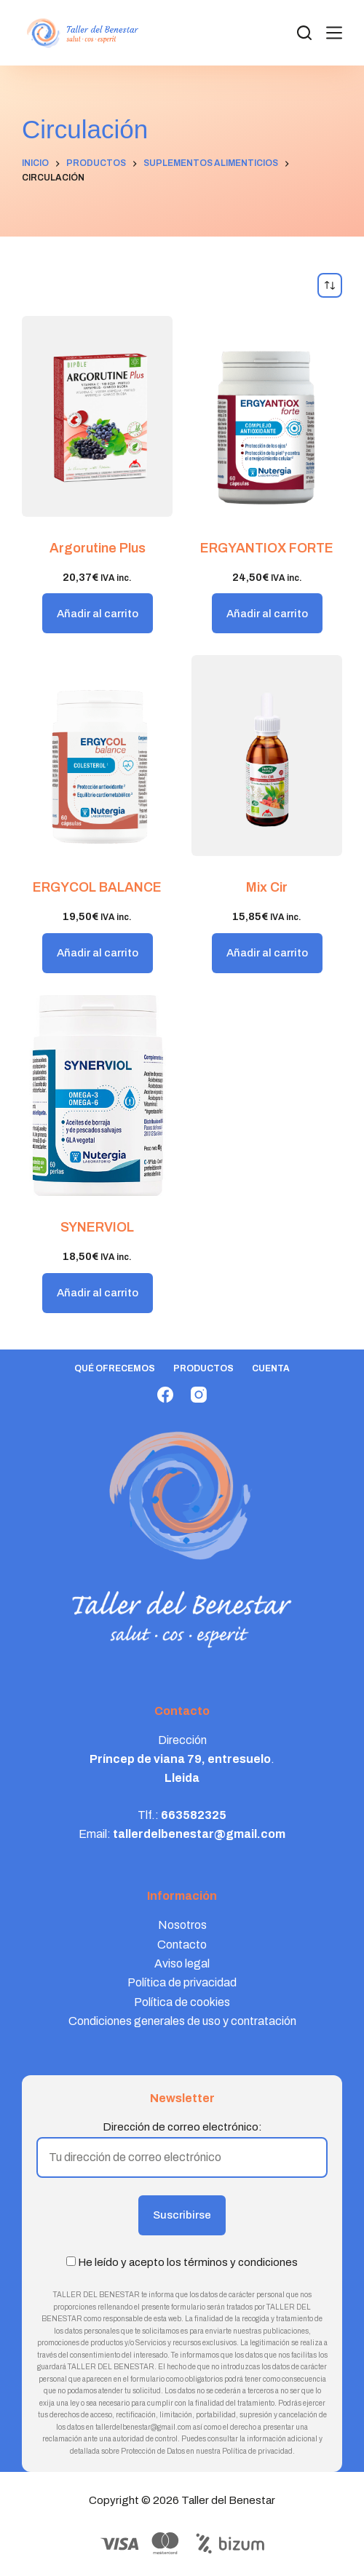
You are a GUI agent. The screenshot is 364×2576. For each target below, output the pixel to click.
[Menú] (334, 33)
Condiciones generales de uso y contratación (182, 2021)
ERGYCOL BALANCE (97, 887)
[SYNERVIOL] (97, 1095)
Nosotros (182, 1925)
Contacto (182, 1944)
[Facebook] (165, 1395)
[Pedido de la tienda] (329, 285)
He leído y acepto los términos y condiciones (188, 2262)
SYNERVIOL (97, 1227)
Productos (203, 1368)
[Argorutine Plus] (97, 416)
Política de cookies (182, 2002)
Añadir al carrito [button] (97, 613)
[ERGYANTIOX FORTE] (266, 416)
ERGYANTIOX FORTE (266, 548)
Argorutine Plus (98, 548)
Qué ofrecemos (114, 1368)
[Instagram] (199, 1395)
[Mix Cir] (266, 755)
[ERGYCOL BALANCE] (97, 755)
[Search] (304, 32)
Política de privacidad (182, 1982)
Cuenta (271, 1368)
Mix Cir (267, 887)
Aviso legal (182, 1963)
